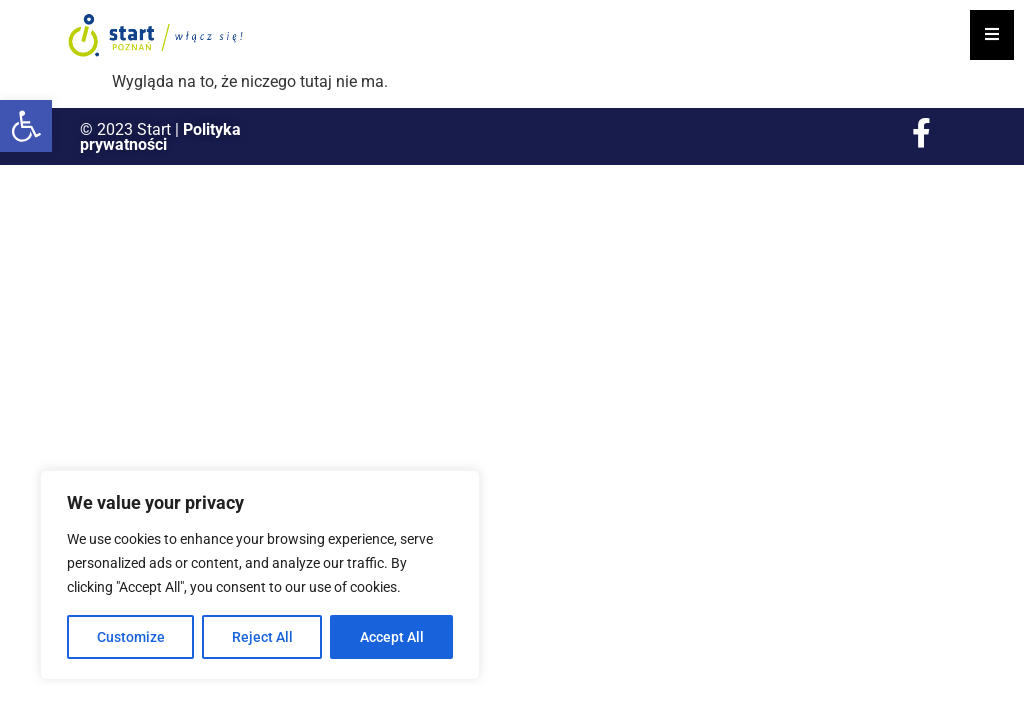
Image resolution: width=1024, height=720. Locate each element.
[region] (260, 575)
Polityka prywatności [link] (160, 137)
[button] (26, 126)
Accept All (392, 637)
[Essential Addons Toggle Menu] (992, 35)
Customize (131, 637)
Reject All (262, 637)
